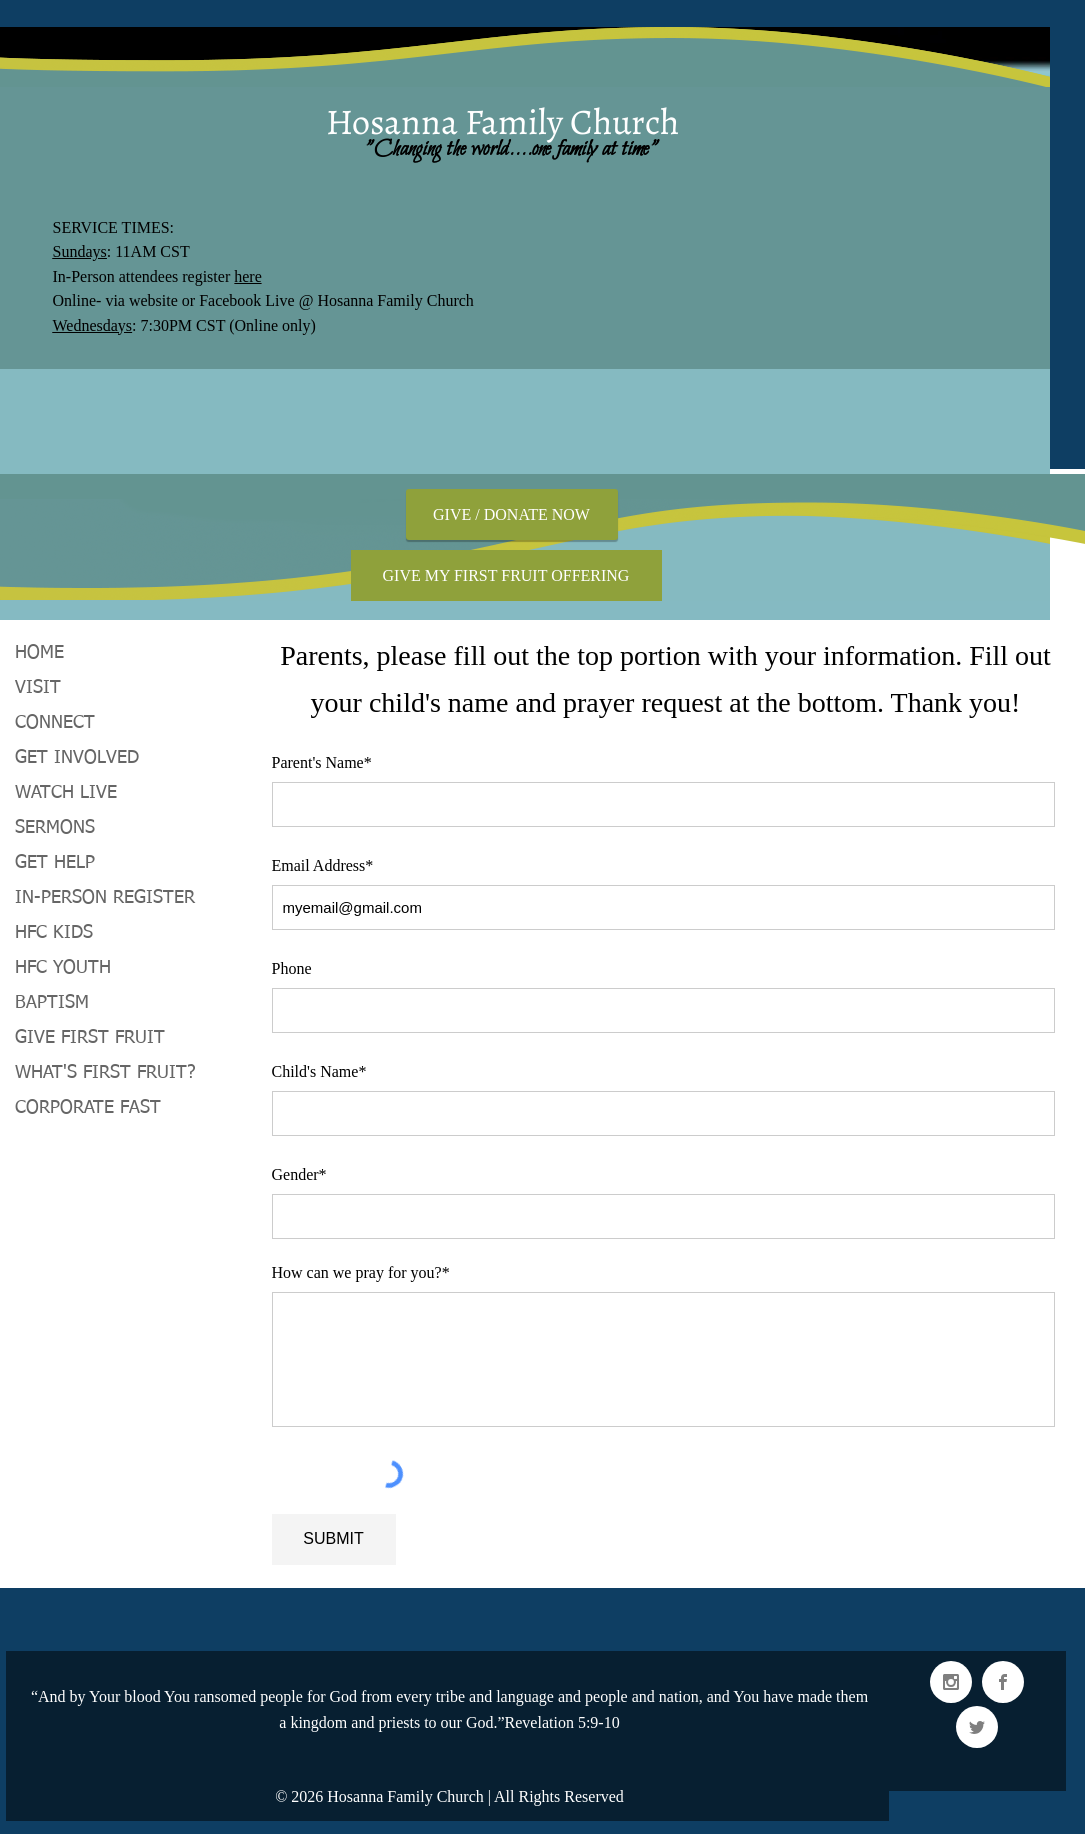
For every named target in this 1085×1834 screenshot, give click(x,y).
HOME (39, 653)
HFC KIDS (54, 933)
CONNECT (55, 723)
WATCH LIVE (66, 793)
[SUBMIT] (334, 1539)
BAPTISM (52, 1003)
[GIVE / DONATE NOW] (512, 514)
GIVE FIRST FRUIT (90, 1038)
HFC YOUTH (63, 968)
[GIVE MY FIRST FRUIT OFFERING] (506, 575)
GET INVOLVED (77, 758)
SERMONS (55, 828)
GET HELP (55, 863)
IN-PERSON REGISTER (105, 898)
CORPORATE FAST (88, 1108)
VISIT (38, 688)
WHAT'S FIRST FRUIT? (105, 1073)
